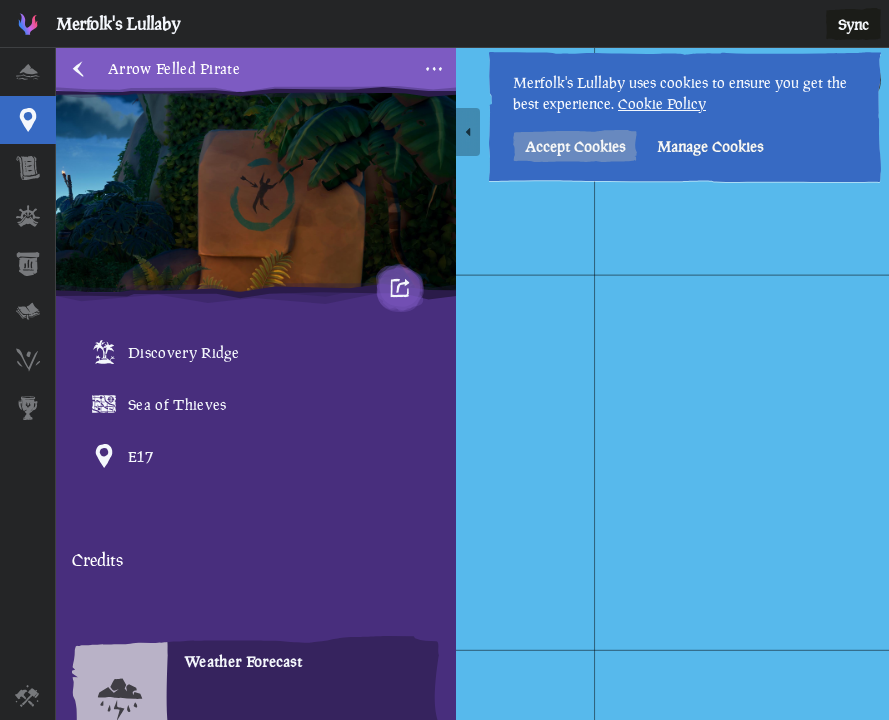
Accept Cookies (575, 146)
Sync (853, 24)
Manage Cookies (710, 146)
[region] (472, 384)
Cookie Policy (662, 103)
